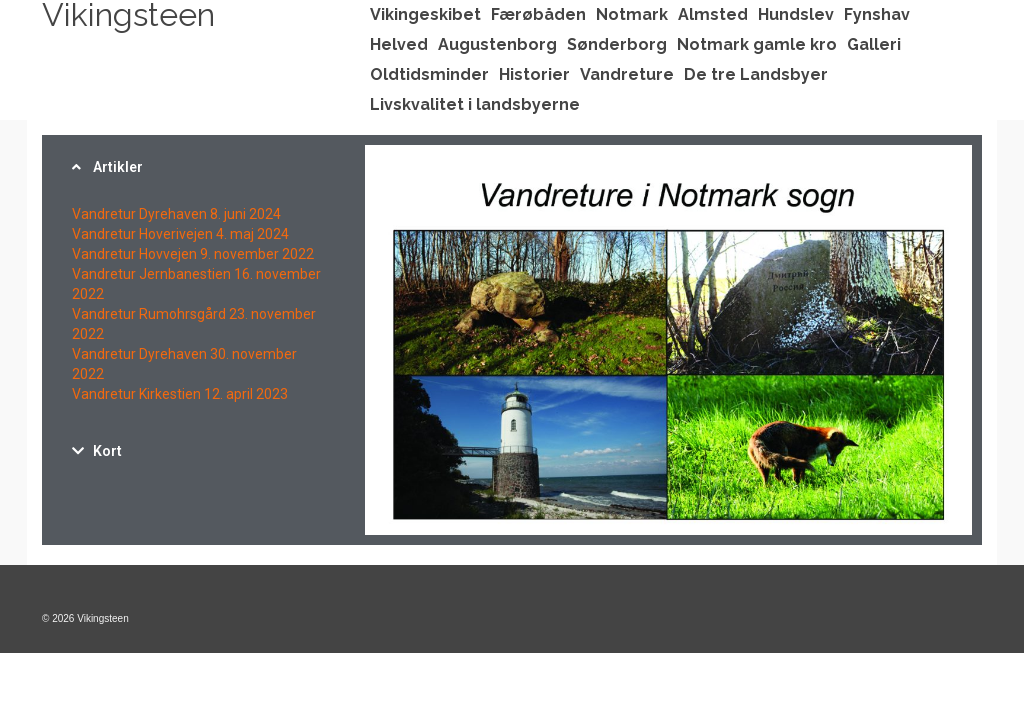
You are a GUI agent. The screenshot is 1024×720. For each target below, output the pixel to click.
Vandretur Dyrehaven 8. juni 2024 (176, 214)
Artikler (118, 167)
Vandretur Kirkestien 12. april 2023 (180, 394)
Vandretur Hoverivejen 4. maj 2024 (180, 234)
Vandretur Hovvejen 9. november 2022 (193, 254)
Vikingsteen (128, 15)
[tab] (198, 167)
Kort (107, 451)
